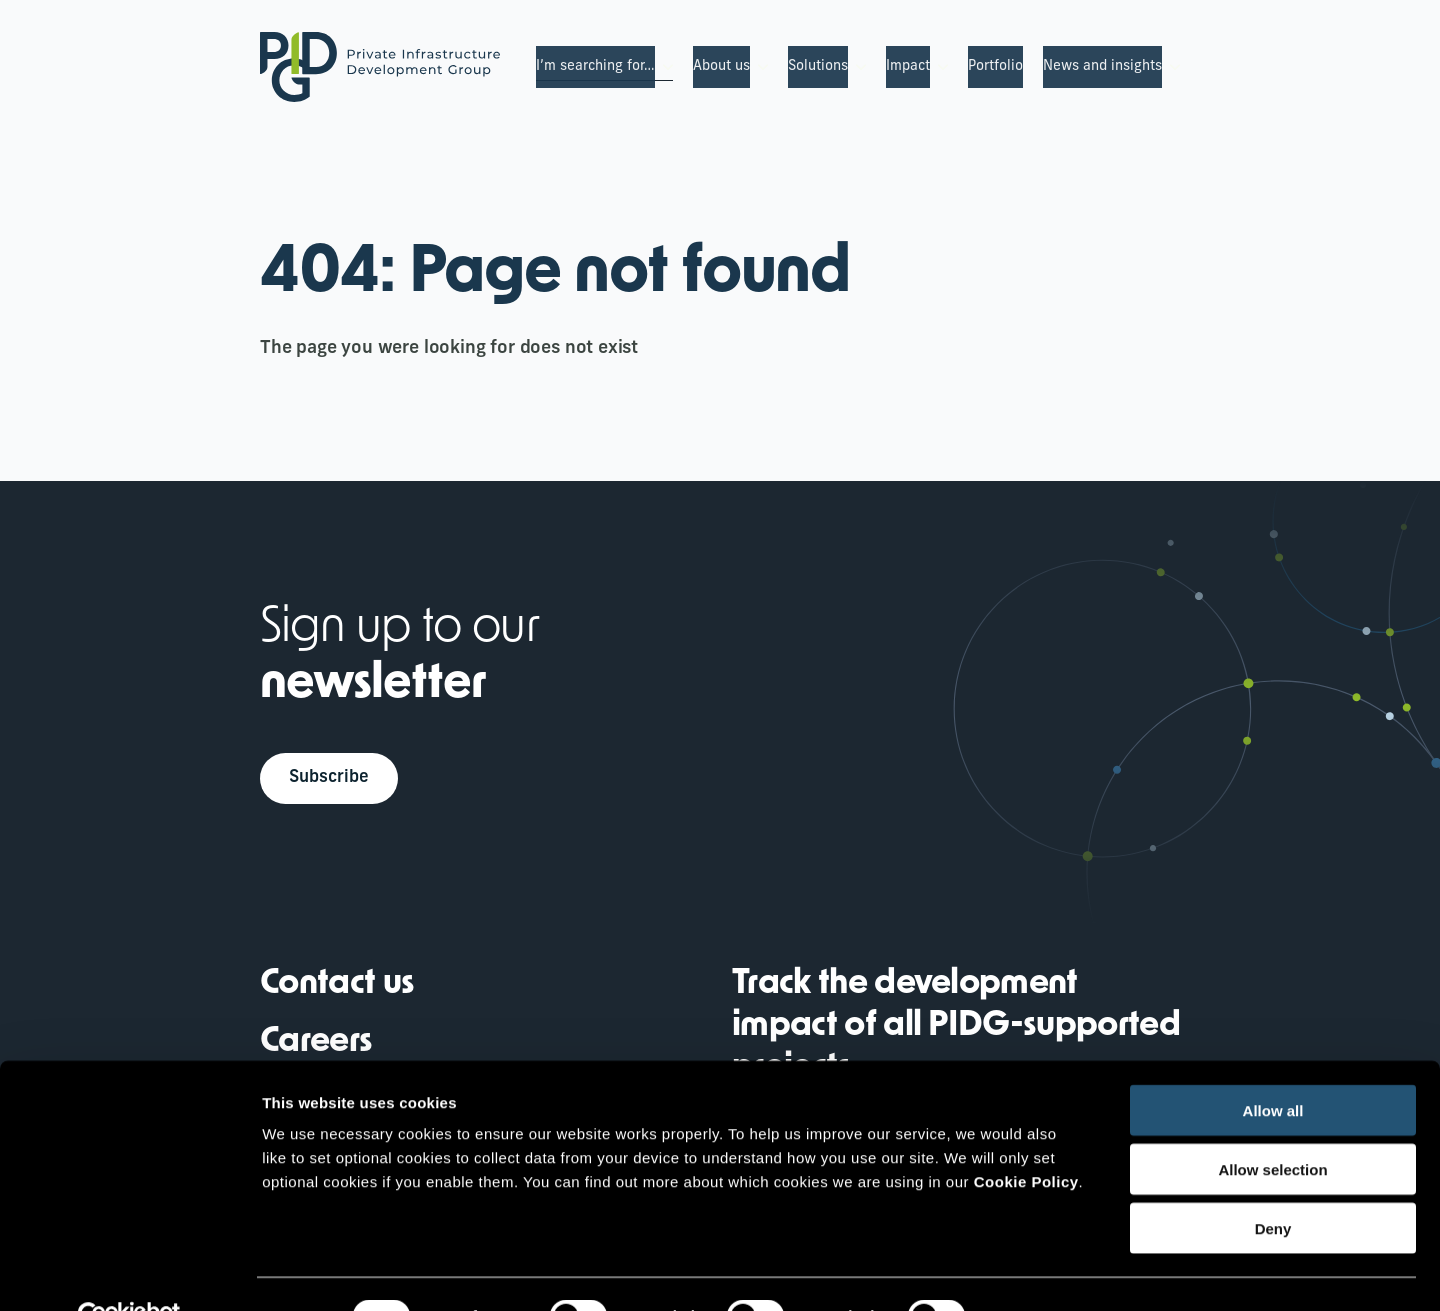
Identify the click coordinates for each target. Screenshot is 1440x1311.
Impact (908, 66)
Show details (1049, 1271)
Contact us (337, 987)
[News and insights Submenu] (1171, 67)
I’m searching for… (595, 66)
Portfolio (995, 66)
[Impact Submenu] (939, 67)
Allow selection (1272, 1124)
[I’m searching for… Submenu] (664, 67)
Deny (1273, 1183)
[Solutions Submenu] (857, 67)
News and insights (1102, 66)
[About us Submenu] (759, 67)
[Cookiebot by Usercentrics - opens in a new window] (129, 1272)
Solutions (818, 66)
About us (721, 66)
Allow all (1273, 1065)
